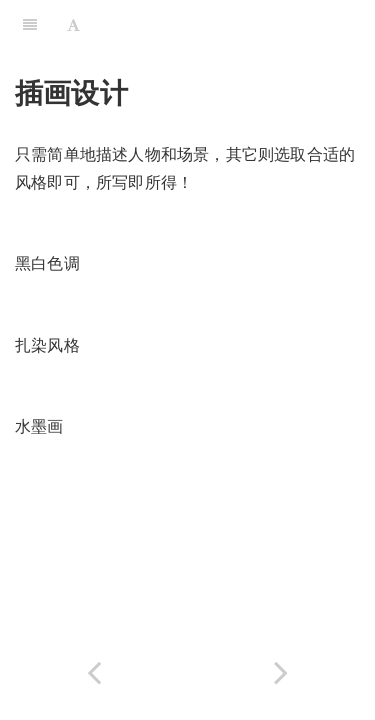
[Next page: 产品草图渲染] (282, 672)
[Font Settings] (73, 25)
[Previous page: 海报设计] (94, 672)
